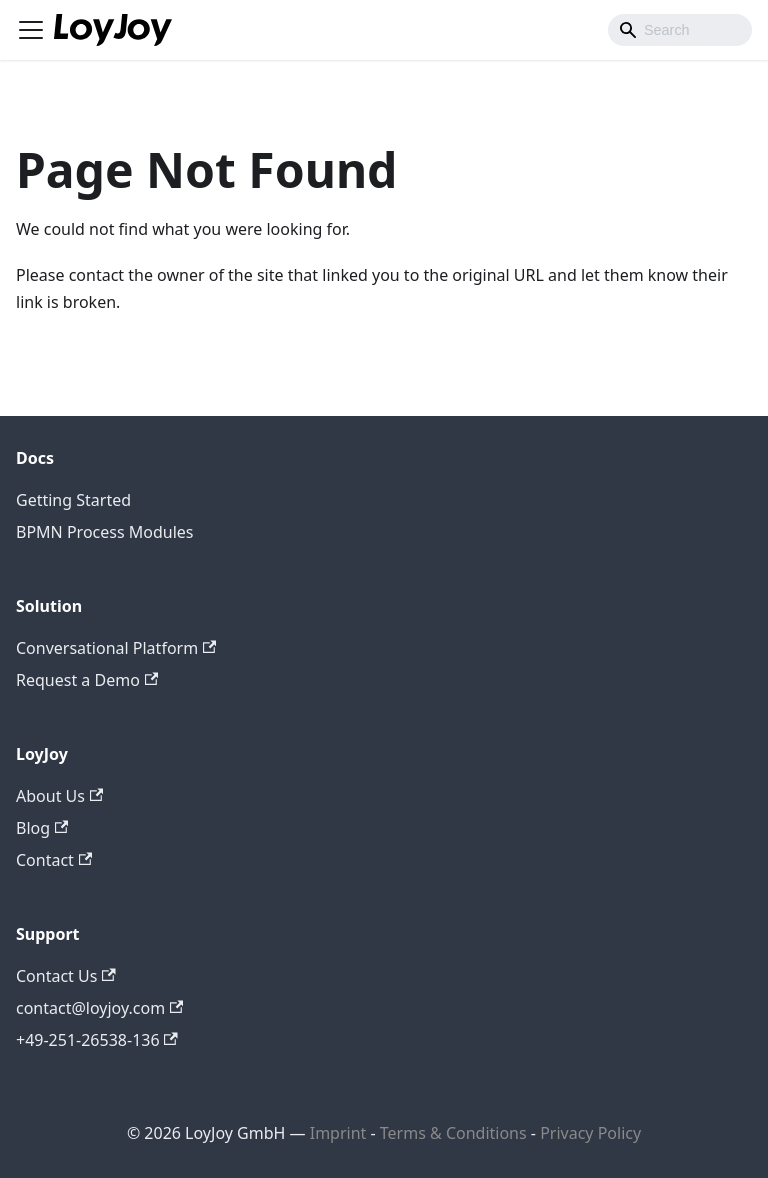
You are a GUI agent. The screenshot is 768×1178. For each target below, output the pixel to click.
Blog (42, 828)
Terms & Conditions (455, 1133)
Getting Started (73, 500)
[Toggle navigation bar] (31, 30)
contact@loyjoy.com (99, 1008)
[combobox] (680, 30)
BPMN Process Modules (105, 532)
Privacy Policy (590, 1133)
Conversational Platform (116, 648)
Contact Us (66, 976)
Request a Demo (87, 680)
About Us (59, 796)
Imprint (338, 1133)
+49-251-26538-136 (97, 1040)
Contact (54, 860)
